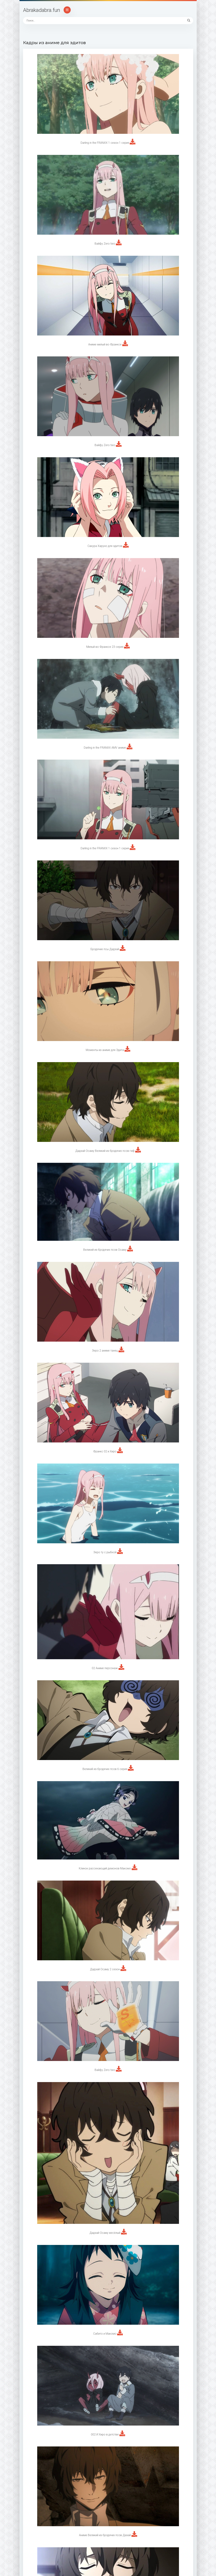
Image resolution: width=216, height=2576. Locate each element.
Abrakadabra (41, 10)
